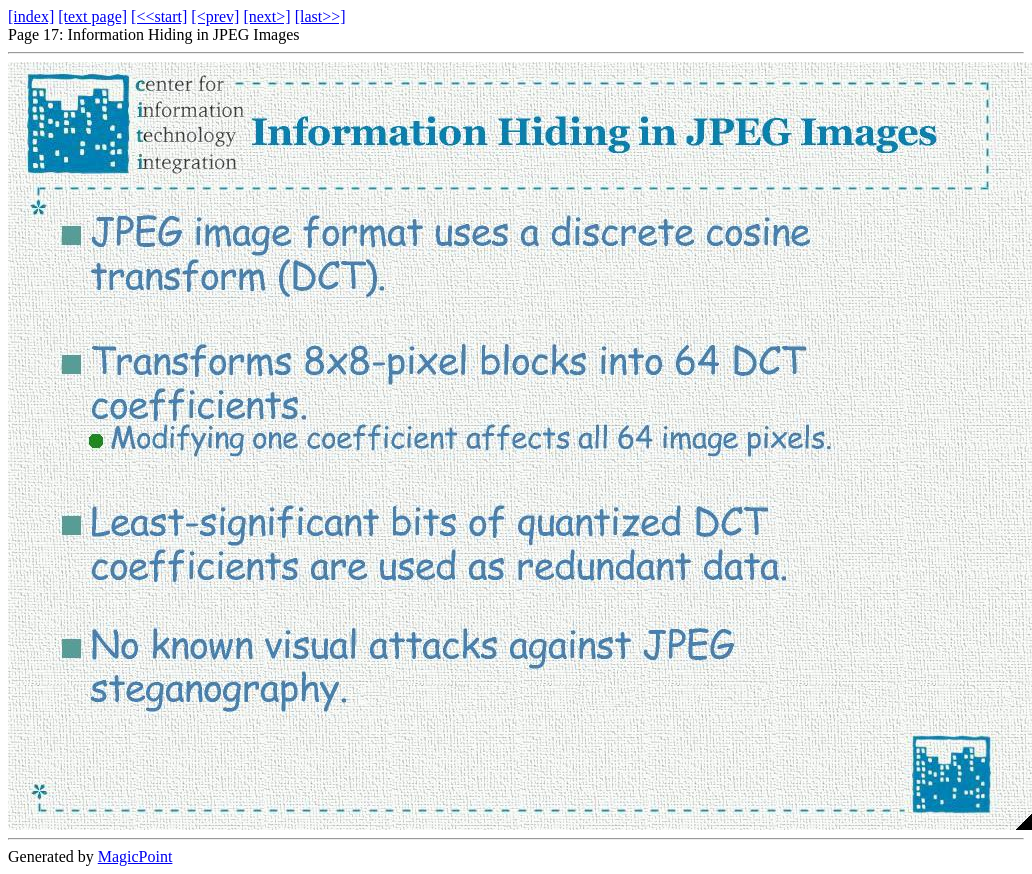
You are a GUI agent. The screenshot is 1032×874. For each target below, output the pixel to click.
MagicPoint (135, 856)
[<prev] (215, 16)
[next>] (266, 16)
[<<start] (159, 16)
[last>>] (320, 16)
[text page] (92, 16)
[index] (31, 16)
